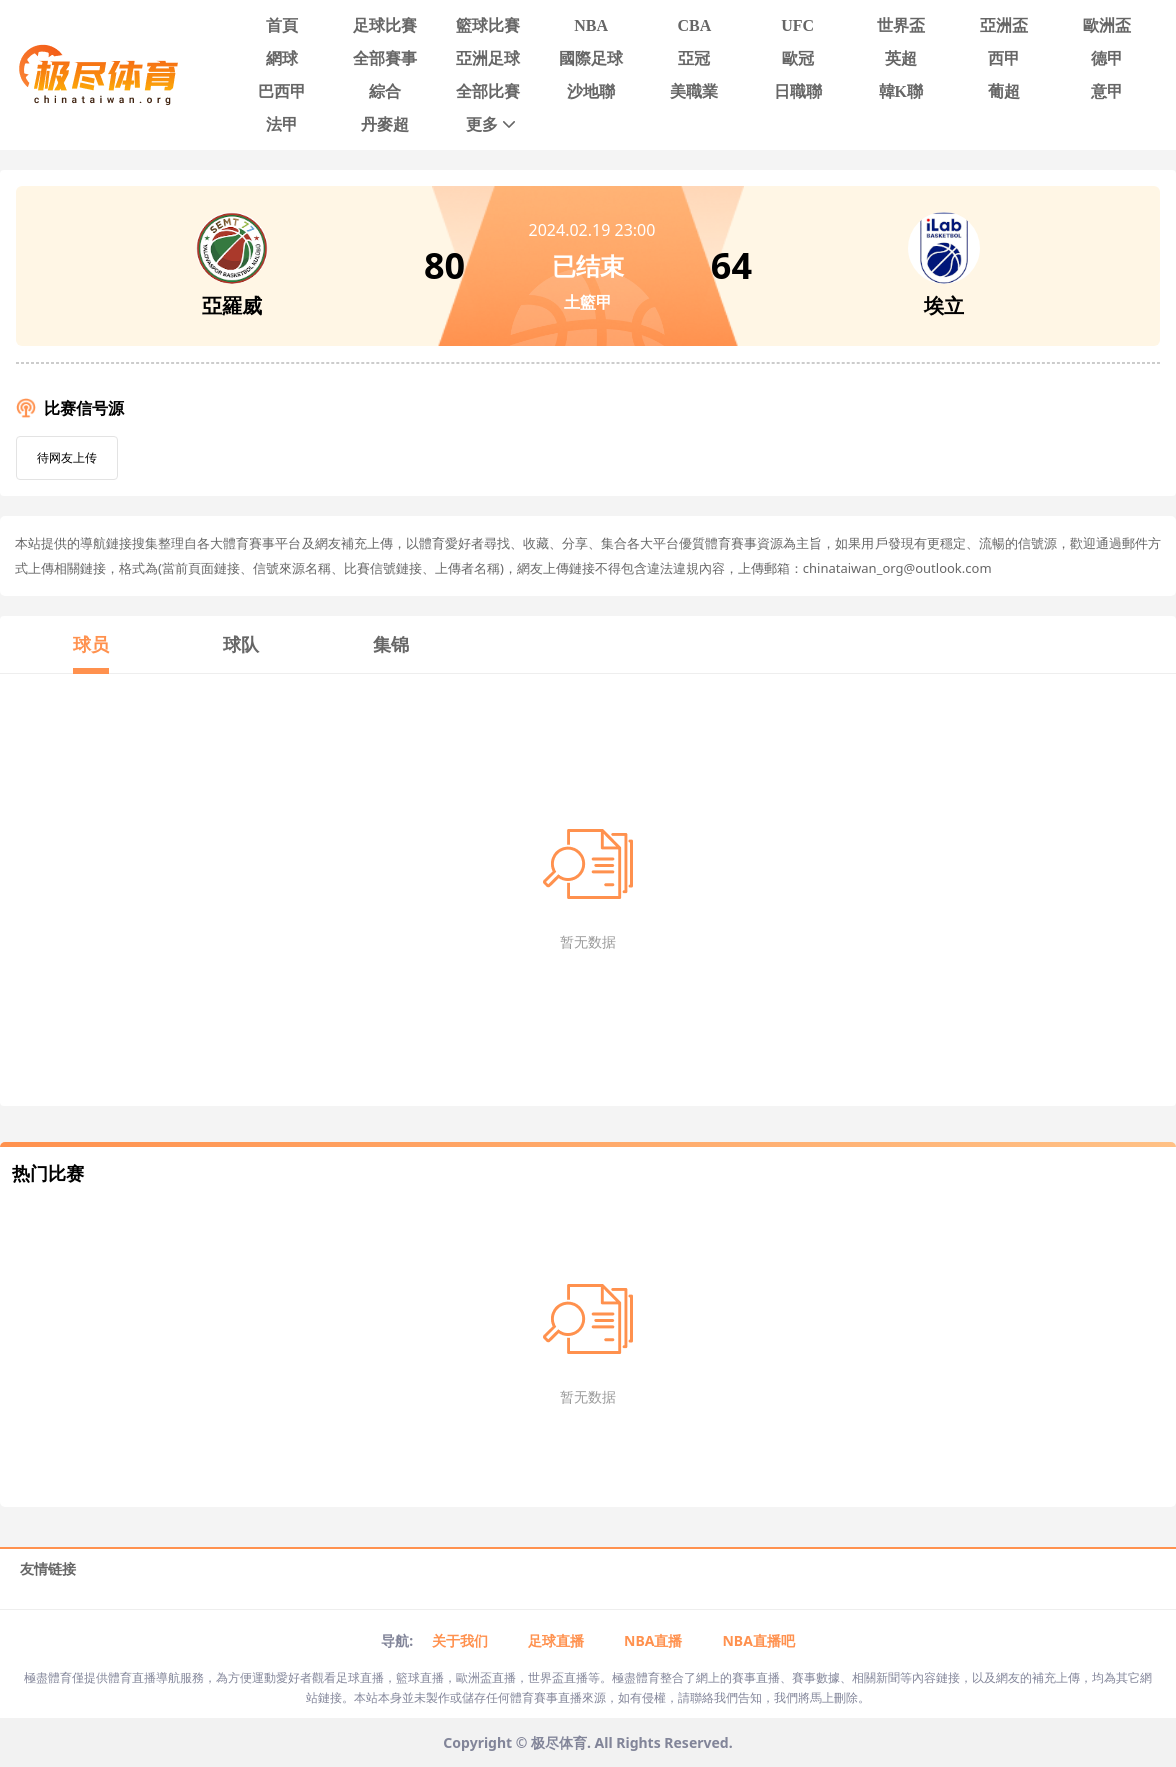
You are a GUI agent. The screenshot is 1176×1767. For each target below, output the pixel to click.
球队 (241, 644)
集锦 (391, 644)
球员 (91, 644)
